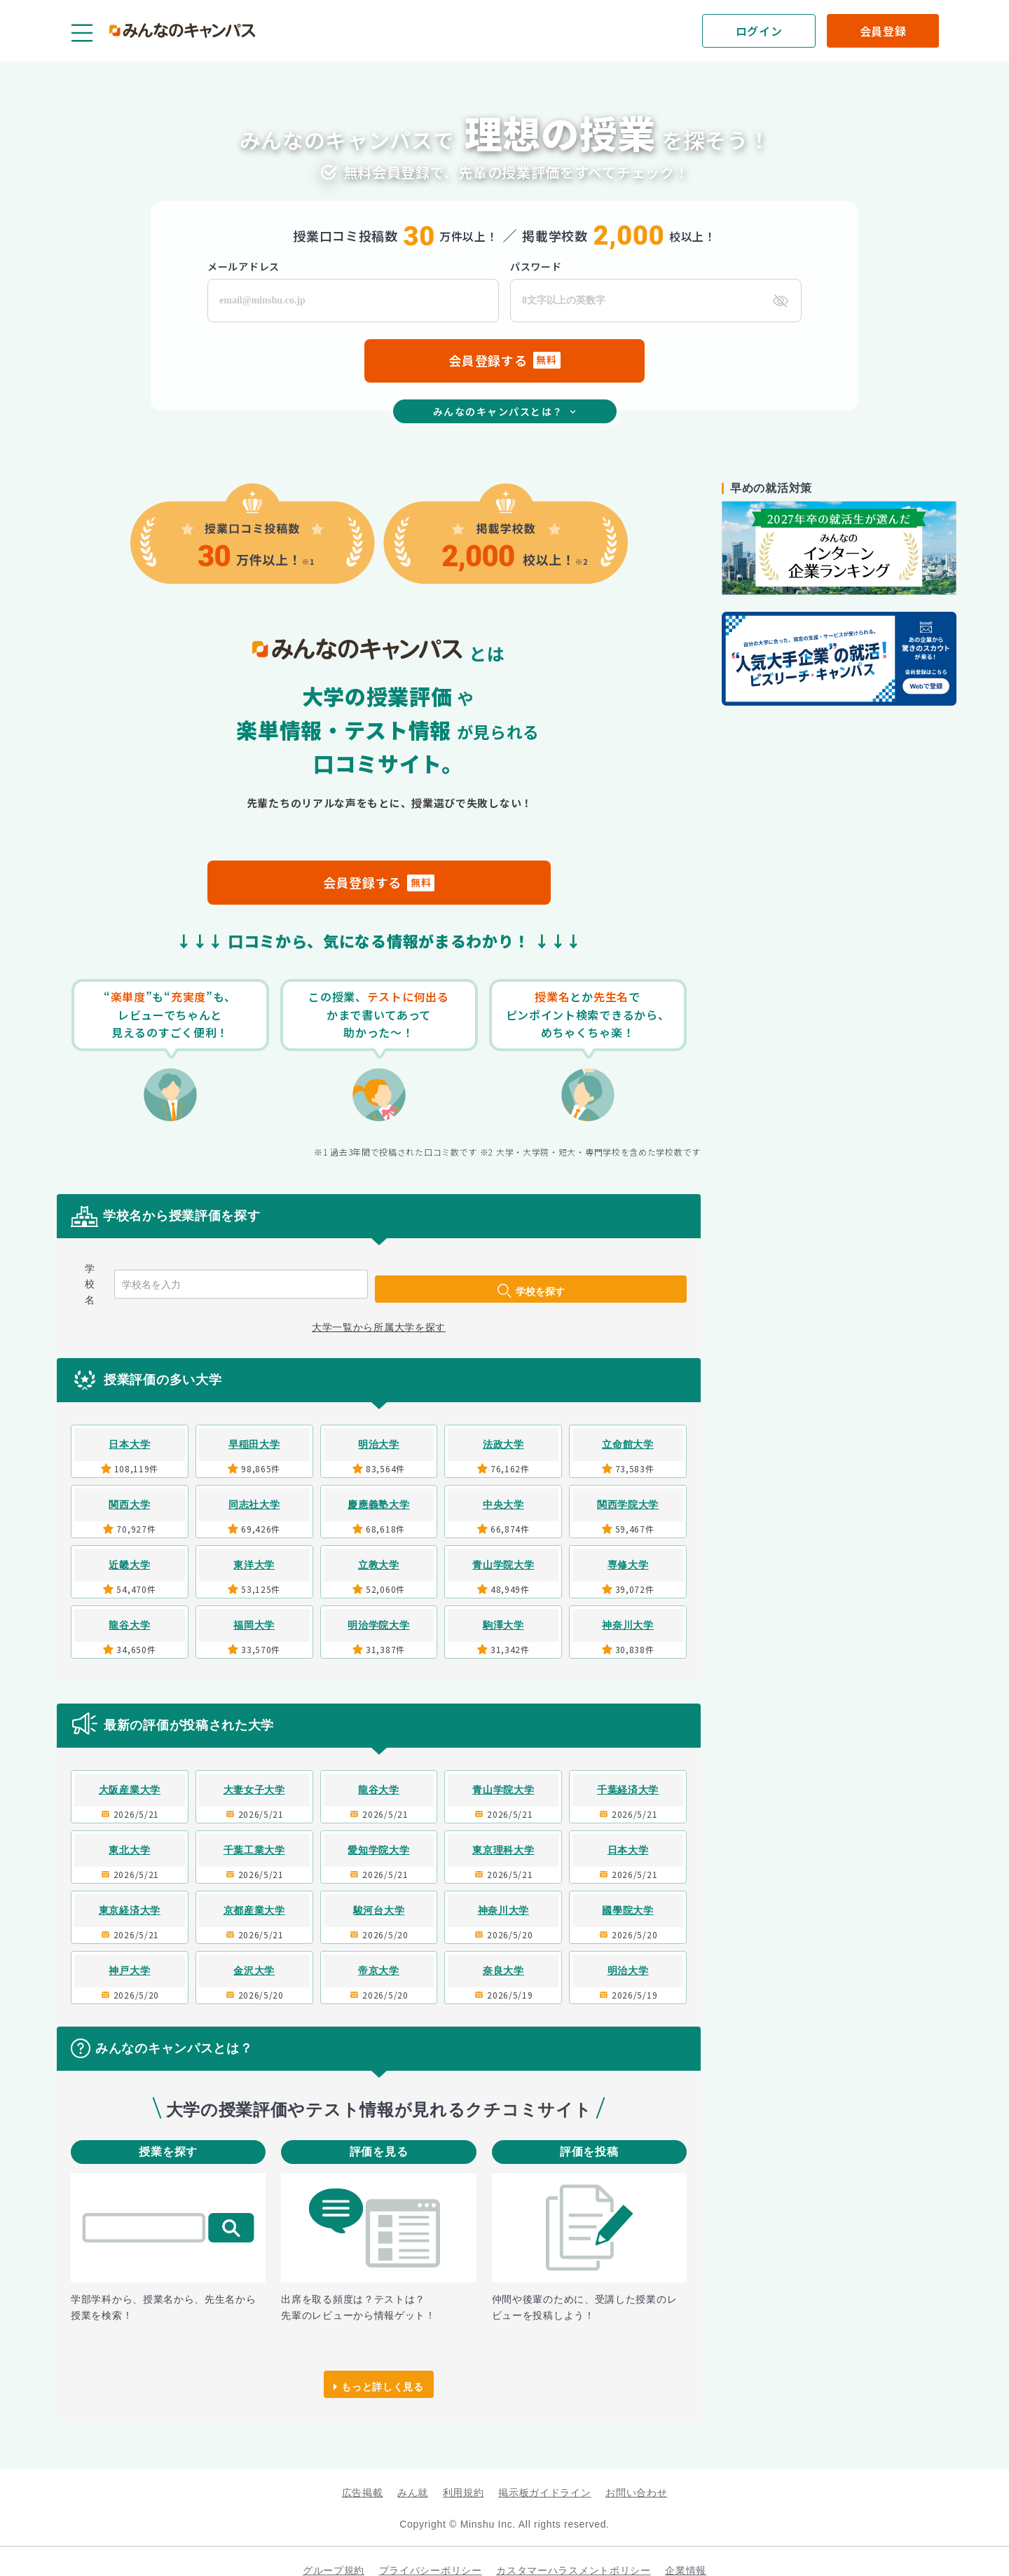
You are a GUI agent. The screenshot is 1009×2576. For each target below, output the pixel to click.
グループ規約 (333, 2552)
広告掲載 (362, 2473)
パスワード (536, 266)
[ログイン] (759, 31)
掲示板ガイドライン (544, 2473)
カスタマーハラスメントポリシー (573, 2552)
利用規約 (463, 2473)
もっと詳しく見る (382, 2365)
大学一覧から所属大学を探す (379, 1309)
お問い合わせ (636, 2473)
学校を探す (611, 1275)
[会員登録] (883, 31)
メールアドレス (243, 266)
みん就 (412, 2473)
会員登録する (378, 882)
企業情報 (685, 2552)
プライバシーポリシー (430, 2552)
